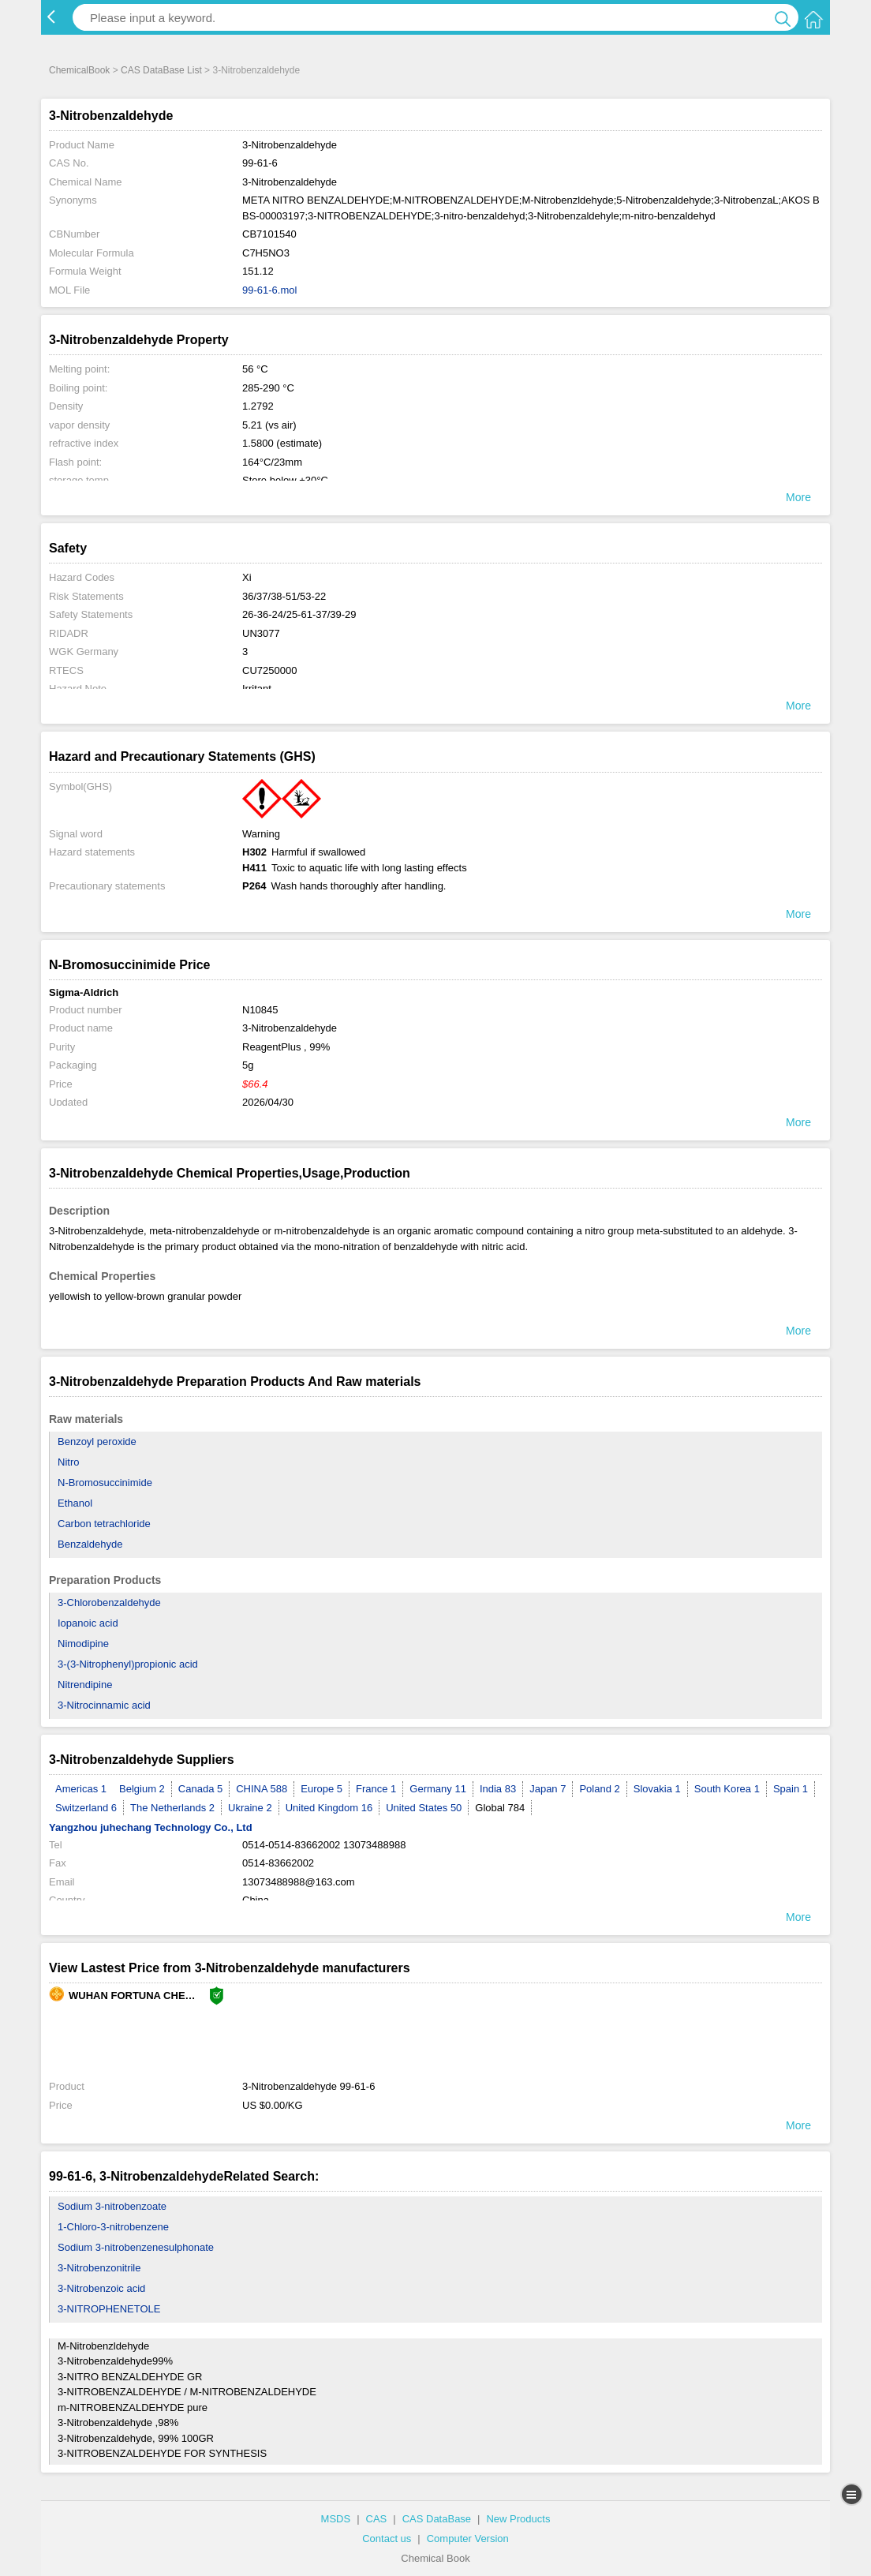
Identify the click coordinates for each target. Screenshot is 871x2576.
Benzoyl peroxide (97, 1441)
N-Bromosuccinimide (105, 1482)
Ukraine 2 (250, 1808)
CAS (376, 2519)
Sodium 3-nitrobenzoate (112, 2206)
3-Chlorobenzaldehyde (109, 1602)
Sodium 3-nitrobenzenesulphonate (136, 2247)
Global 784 (500, 1808)
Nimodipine (83, 1643)
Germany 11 (437, 1789)
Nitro (68, 1462)
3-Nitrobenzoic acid (101, 2288)
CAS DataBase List (161, 70)
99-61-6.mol (269, 290)
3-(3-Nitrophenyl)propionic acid (128, 1664)
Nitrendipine (85, 1684)
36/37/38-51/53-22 (284, 596)
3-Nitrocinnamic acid (104, 1705)
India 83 (498, 1789)
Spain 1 (790, 1789)
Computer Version (468, 2538)
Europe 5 (321, 1789)
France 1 (376, 1789)
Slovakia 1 (657, 1789)
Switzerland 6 (86, 1808)
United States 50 (424, 1808)
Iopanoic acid (88, 1623)
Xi (247, 577)
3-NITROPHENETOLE (109, 2309)
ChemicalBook (79, 70)
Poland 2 (599, 1789)
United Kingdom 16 (329, 1808)
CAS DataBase (436, 2519)
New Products (518, 2519)
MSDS (336, 2519)
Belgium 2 (142, 1789)
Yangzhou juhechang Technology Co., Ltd (150, 1827)
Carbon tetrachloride (104, 1524)
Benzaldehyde (90, 1544)
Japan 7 (547, 1789)
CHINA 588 (261, 1789)
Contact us (386, 2538)
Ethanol (75, 1503)
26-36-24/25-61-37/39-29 (299, 614)
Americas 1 (81, 1789)
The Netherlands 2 (172, 1808)
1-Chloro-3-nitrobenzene (113, 2227)
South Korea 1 (727, 1789)
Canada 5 (200, 1789)
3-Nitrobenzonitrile (99, 2268)
